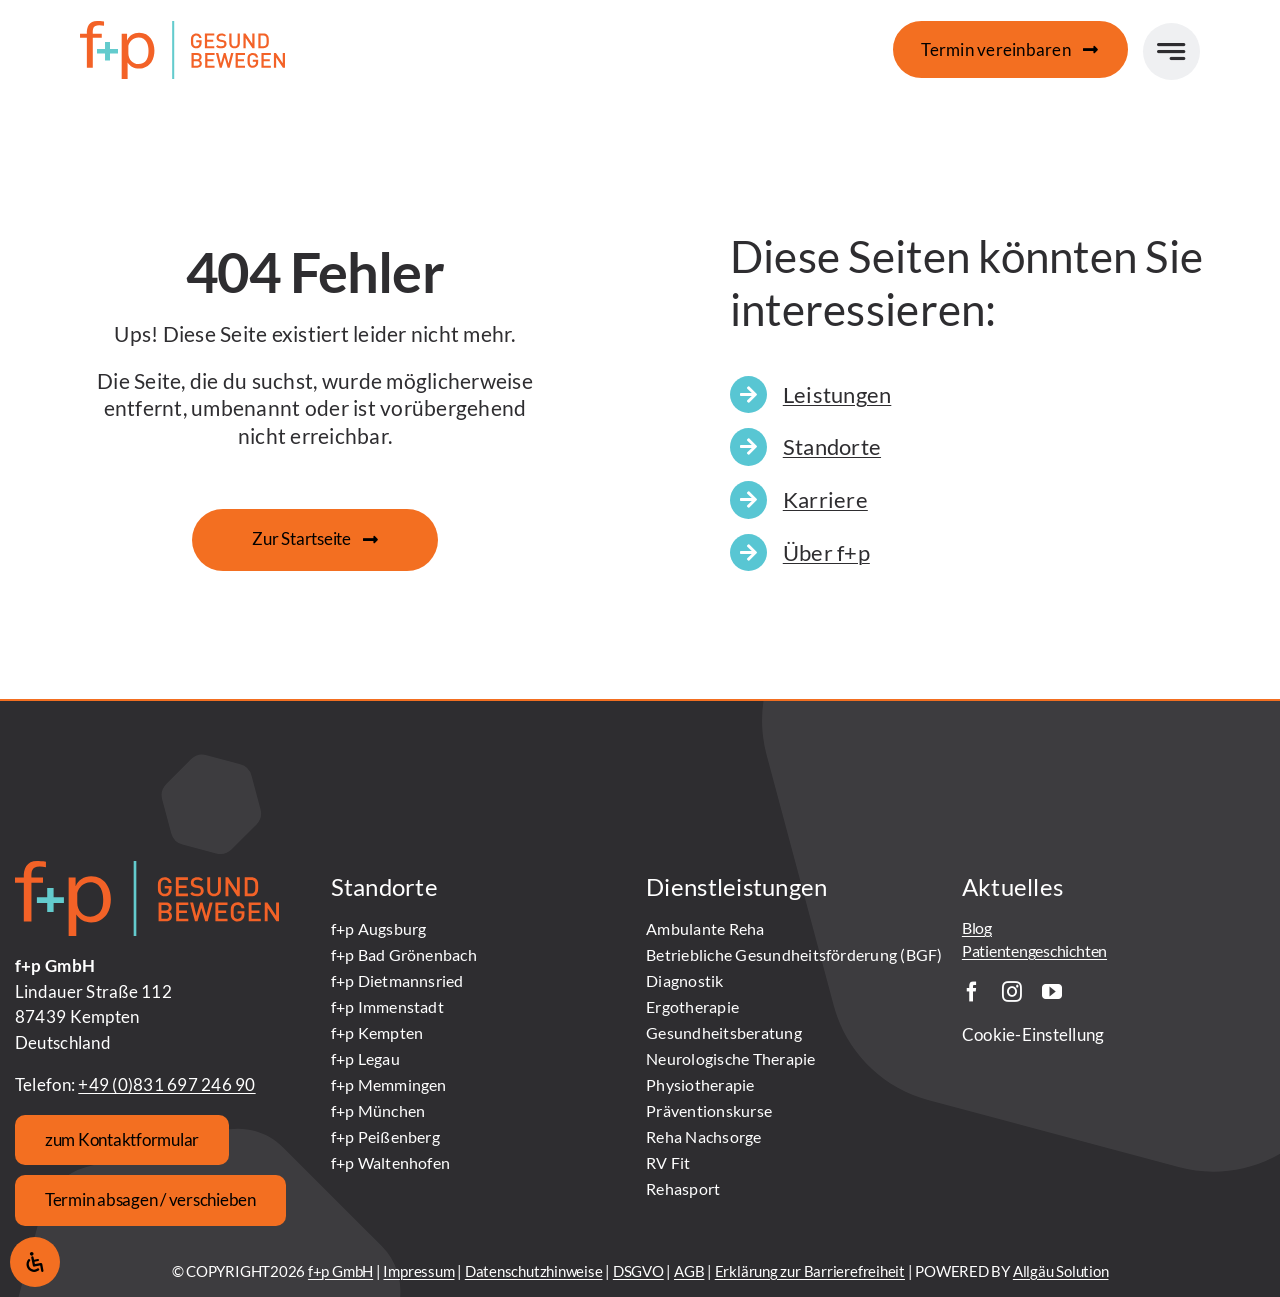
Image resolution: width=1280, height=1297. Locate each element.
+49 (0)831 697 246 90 (166, 1084)
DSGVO (638, 1271)
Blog (977, 927)
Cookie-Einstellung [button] (1033, 1034)
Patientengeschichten (1034, 950)
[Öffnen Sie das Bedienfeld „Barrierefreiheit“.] (35, 1262)
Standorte (832, 446)
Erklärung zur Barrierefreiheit (810, 1271)
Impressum (418, 1271)
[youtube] (1052, 992)
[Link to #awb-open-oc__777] (1171, 51)
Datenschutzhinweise (534, 1271)
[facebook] (972, 992)
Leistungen (837, 394)
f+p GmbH (340, 1271)
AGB (689, 1271)
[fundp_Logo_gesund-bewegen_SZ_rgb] (182, 29)
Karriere (825, 499)
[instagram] (1012, 992)
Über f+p (826, 552)
